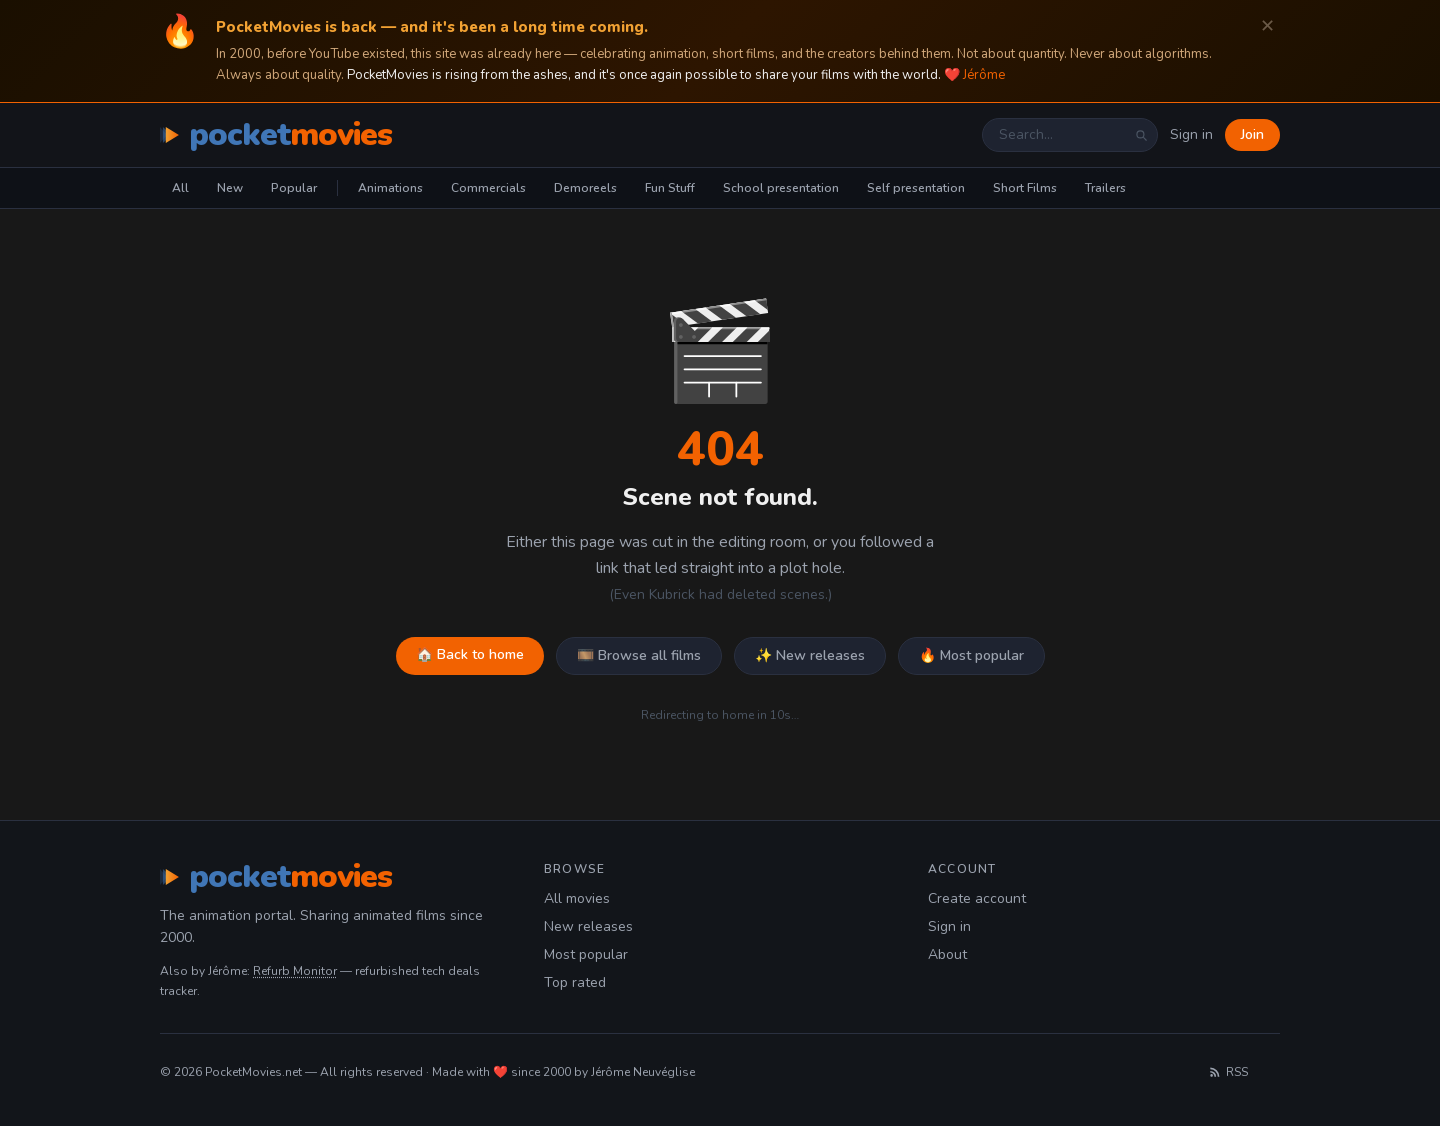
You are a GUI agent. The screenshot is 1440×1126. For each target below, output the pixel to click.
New (230, 188)
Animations (390, 188)
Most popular (586, 954)
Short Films (1025, 188)
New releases (588, 926)
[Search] (1141, 135)
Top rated (575, 982)
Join (1252, 134)
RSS (1228, 1072)
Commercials (488, 188)
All (180, 188)
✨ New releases (810, 655)
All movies (577, 898)
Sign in (1191, 134)
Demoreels (585, 188)
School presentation (781, 188)
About (947, 954)
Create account (977, 898)
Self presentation (916, 188)
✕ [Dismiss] (1267, 26)
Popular (294, 188)
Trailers (1105, 188)
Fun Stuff (670, 188)
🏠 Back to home (470, 654)
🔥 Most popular (971, 655)
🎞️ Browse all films (639, 655)
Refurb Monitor (295, 971)
